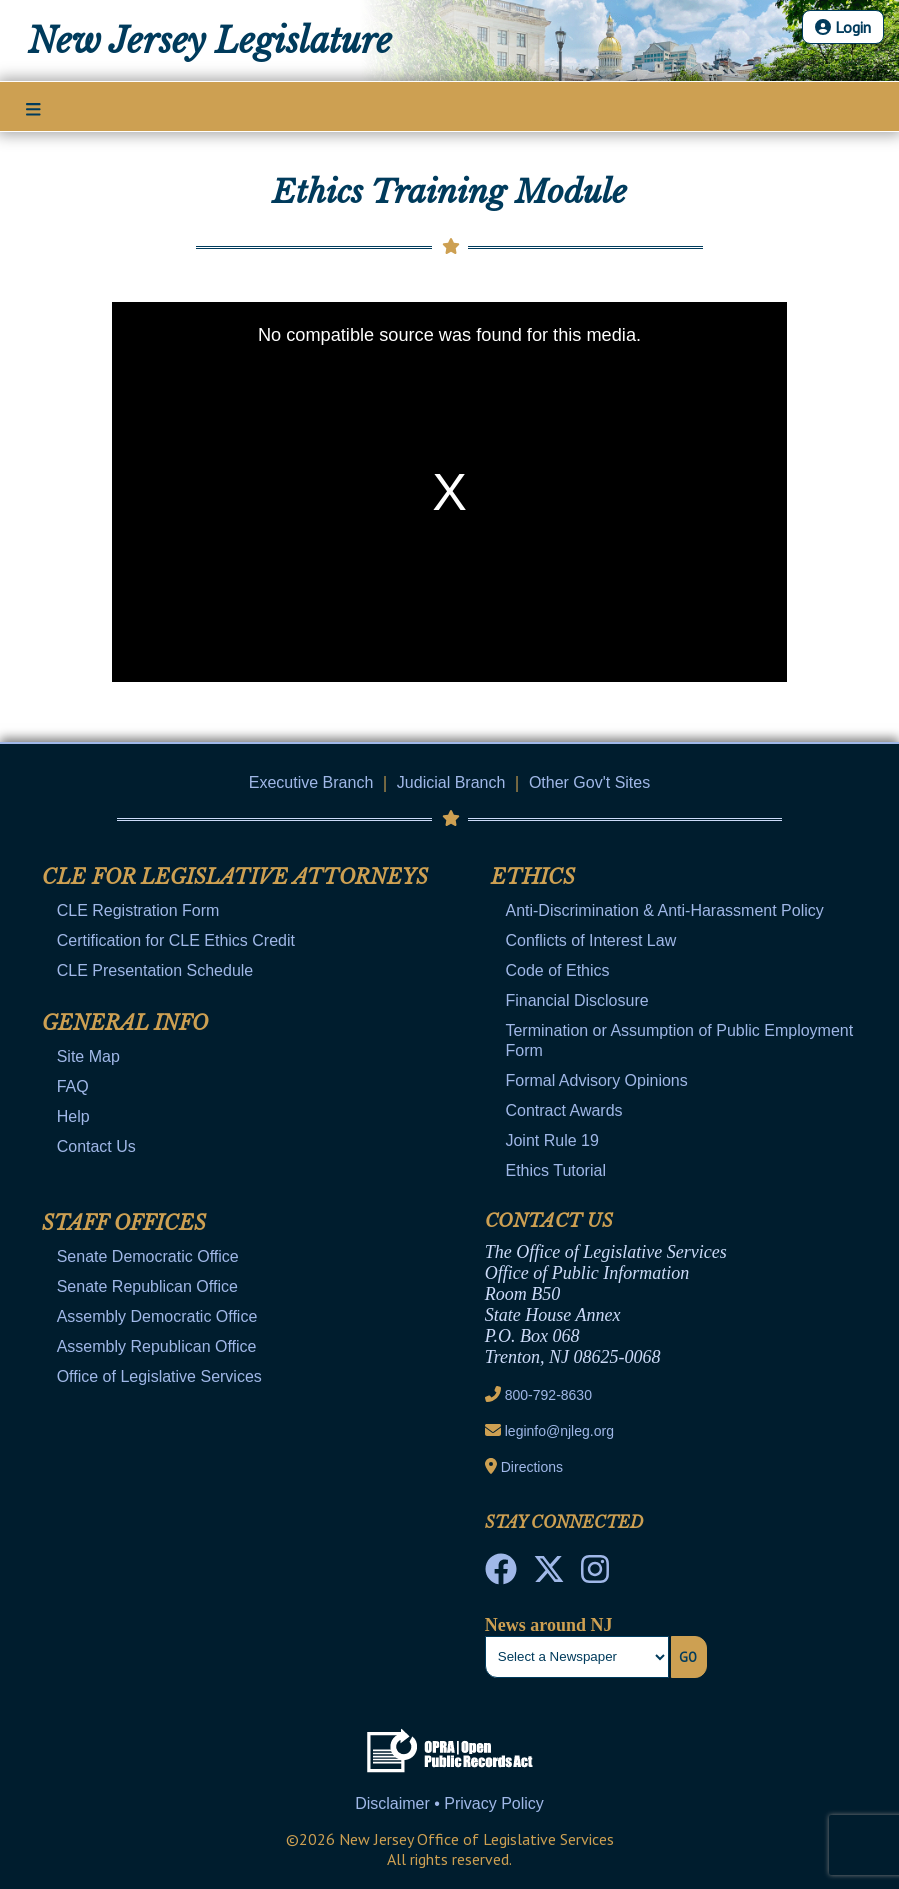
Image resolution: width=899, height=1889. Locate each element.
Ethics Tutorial (555, 1170)
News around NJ (549, 1625)
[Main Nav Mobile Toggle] (33, 108)
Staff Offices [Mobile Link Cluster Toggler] (124, 1223)
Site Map (88, 1056)
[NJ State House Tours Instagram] (595, 1575)
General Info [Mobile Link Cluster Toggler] (125, 1023)
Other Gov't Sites (589, 782)
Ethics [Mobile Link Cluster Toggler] (533, 877)
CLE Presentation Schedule (155, 970)
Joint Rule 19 (551, 1140)
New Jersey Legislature (210, 41)
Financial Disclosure (576, 1000)
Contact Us (96, 1146)
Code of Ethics (557, 970)
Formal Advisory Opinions (596, 1080)
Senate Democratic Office (148, 1256)
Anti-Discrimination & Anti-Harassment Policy (664, 910)
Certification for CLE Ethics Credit (176, 940)
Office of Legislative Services (159, 1376)
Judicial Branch (451, 782)
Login (843, 27)
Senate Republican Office (147, 1286)
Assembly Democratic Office (157, 1316)
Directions (532, 1467)
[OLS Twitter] (549, 1575)
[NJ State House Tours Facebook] (501, 1575)
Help (73, 1116)
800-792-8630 (548, 1395)
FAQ (73, 1086)
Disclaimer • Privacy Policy (449, 1803)
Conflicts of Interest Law (590, 940)
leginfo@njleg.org (559, 1431)
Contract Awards (563, 1110)
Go (688, 1657)
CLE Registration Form (138, 910)
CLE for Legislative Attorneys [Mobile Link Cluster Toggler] (235, 877)
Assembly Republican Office (157, 1346)
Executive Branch (311, 782)
